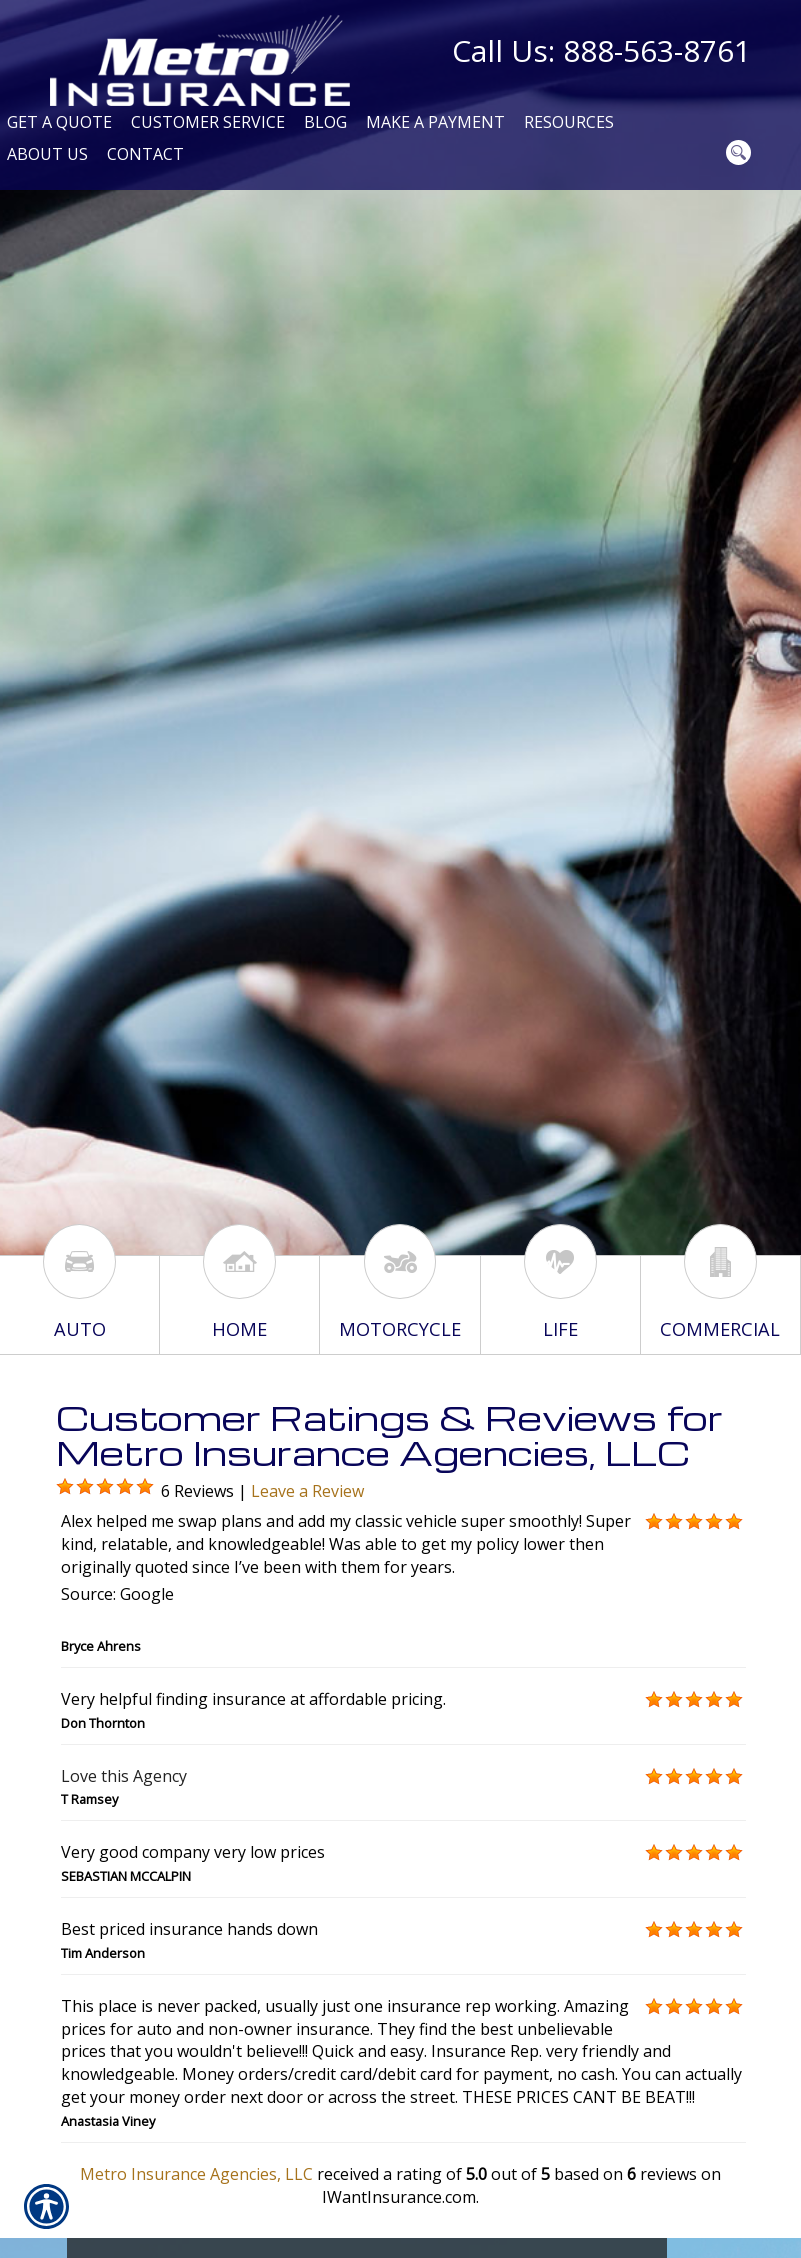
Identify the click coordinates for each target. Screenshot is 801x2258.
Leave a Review (307, 1491)
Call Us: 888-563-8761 (601, 50)
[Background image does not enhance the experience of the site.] (65, 1487)
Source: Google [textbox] (117, 1594)
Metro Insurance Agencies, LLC (196, 2174)
